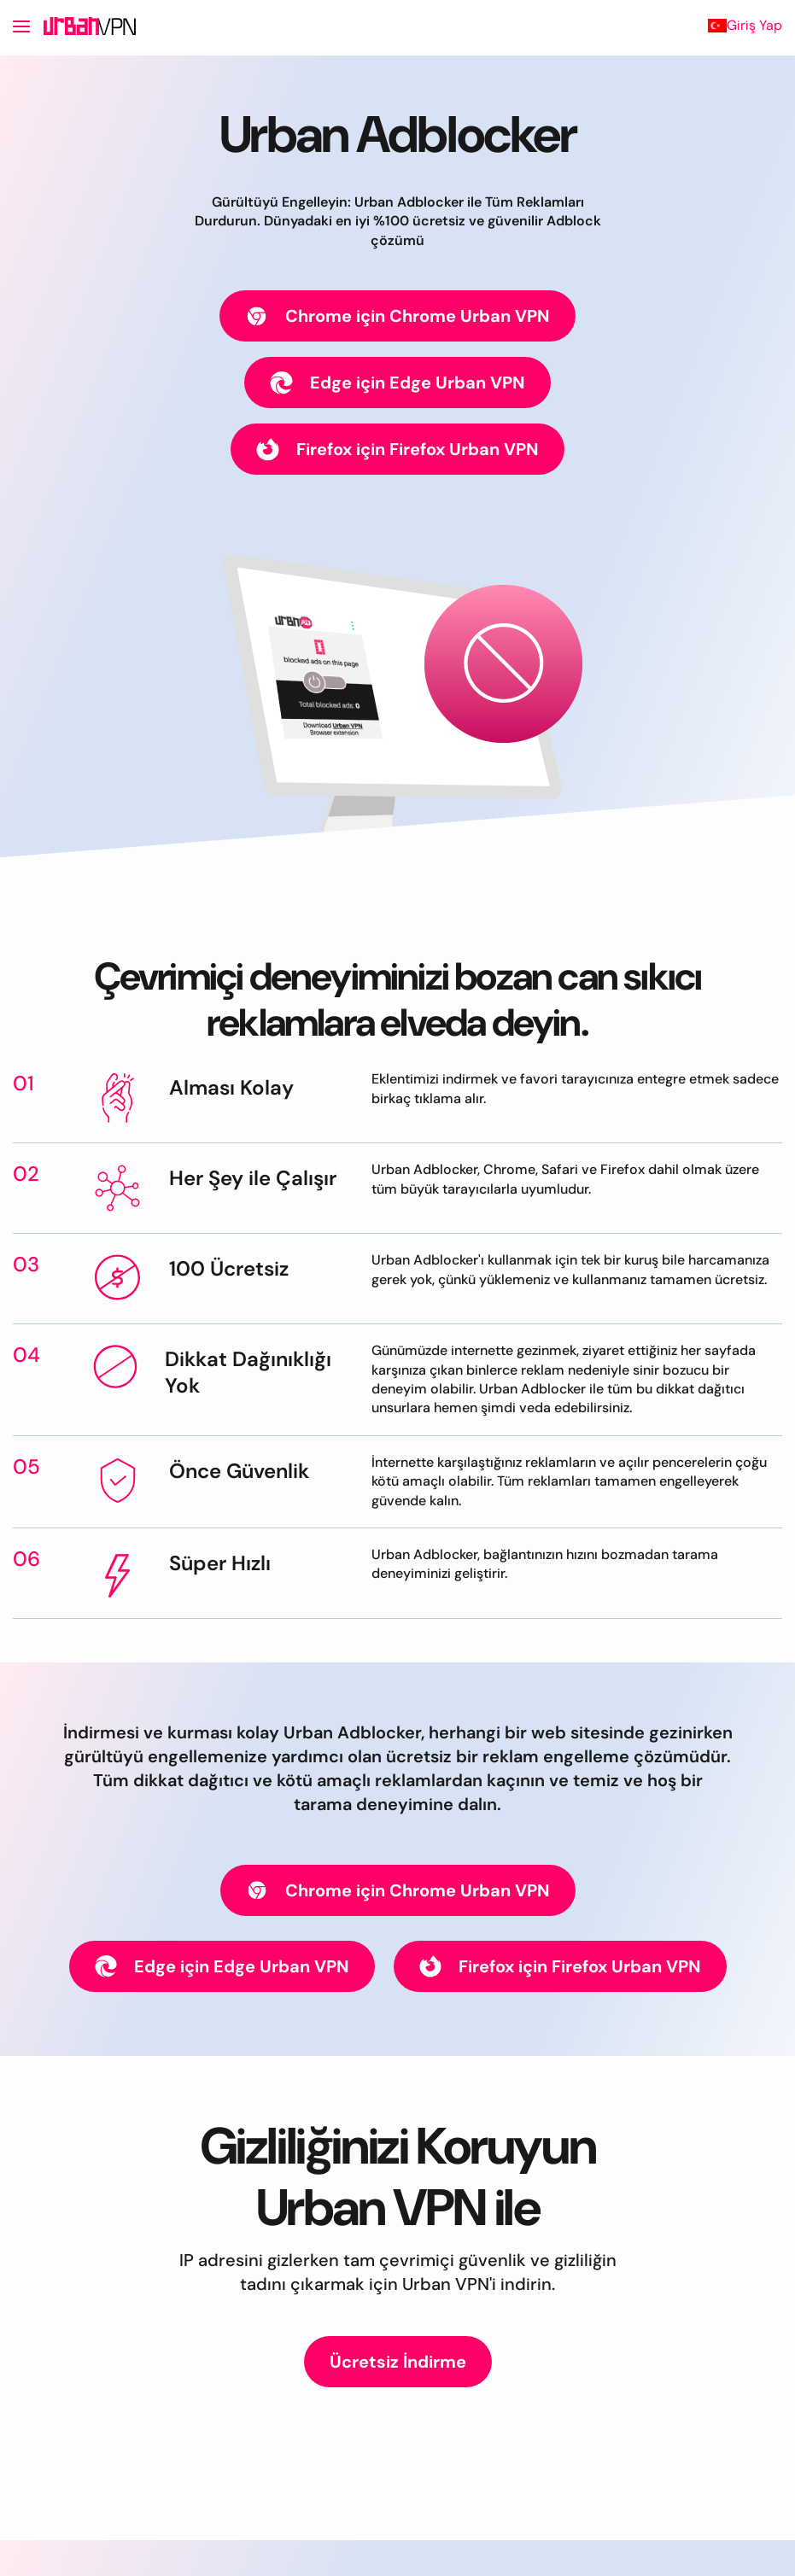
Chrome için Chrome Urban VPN (397, 316)
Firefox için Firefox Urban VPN (397, 449)
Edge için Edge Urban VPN (397, 382)
